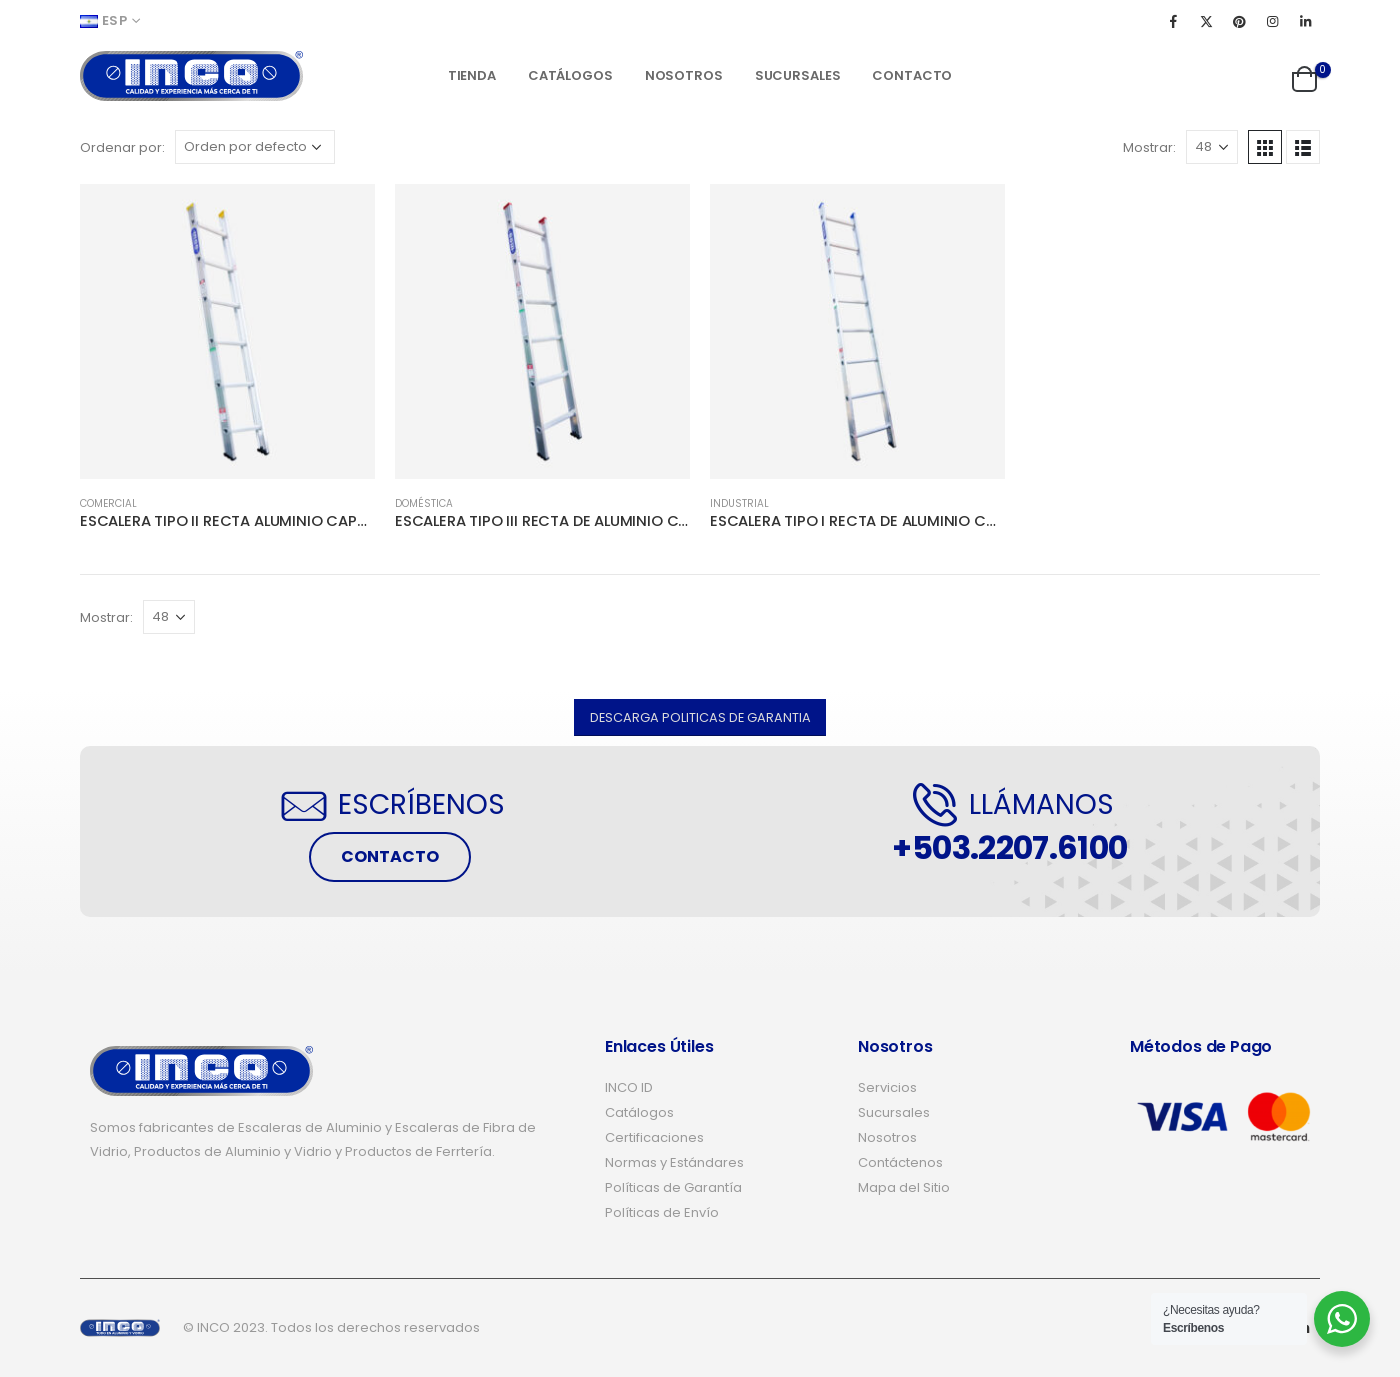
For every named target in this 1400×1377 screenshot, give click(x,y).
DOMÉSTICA (424, 503)
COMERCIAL (108, 503)
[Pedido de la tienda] (255, 147)
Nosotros (684, 75)
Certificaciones (654, 1137)
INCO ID (629, 1087)
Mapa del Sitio (904, 1187)
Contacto (912, 75)
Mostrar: (1149, 147)
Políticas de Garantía (673, 1187)
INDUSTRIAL (739, 503)
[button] (700, 717)
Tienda (472, 75)
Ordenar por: (122, 147)
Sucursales (798, 75)
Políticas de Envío (662, 1212)
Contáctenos (900, 1162)
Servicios (887, 1087)
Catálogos (570, 75)
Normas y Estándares (674, 1162)
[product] (227, 331)
